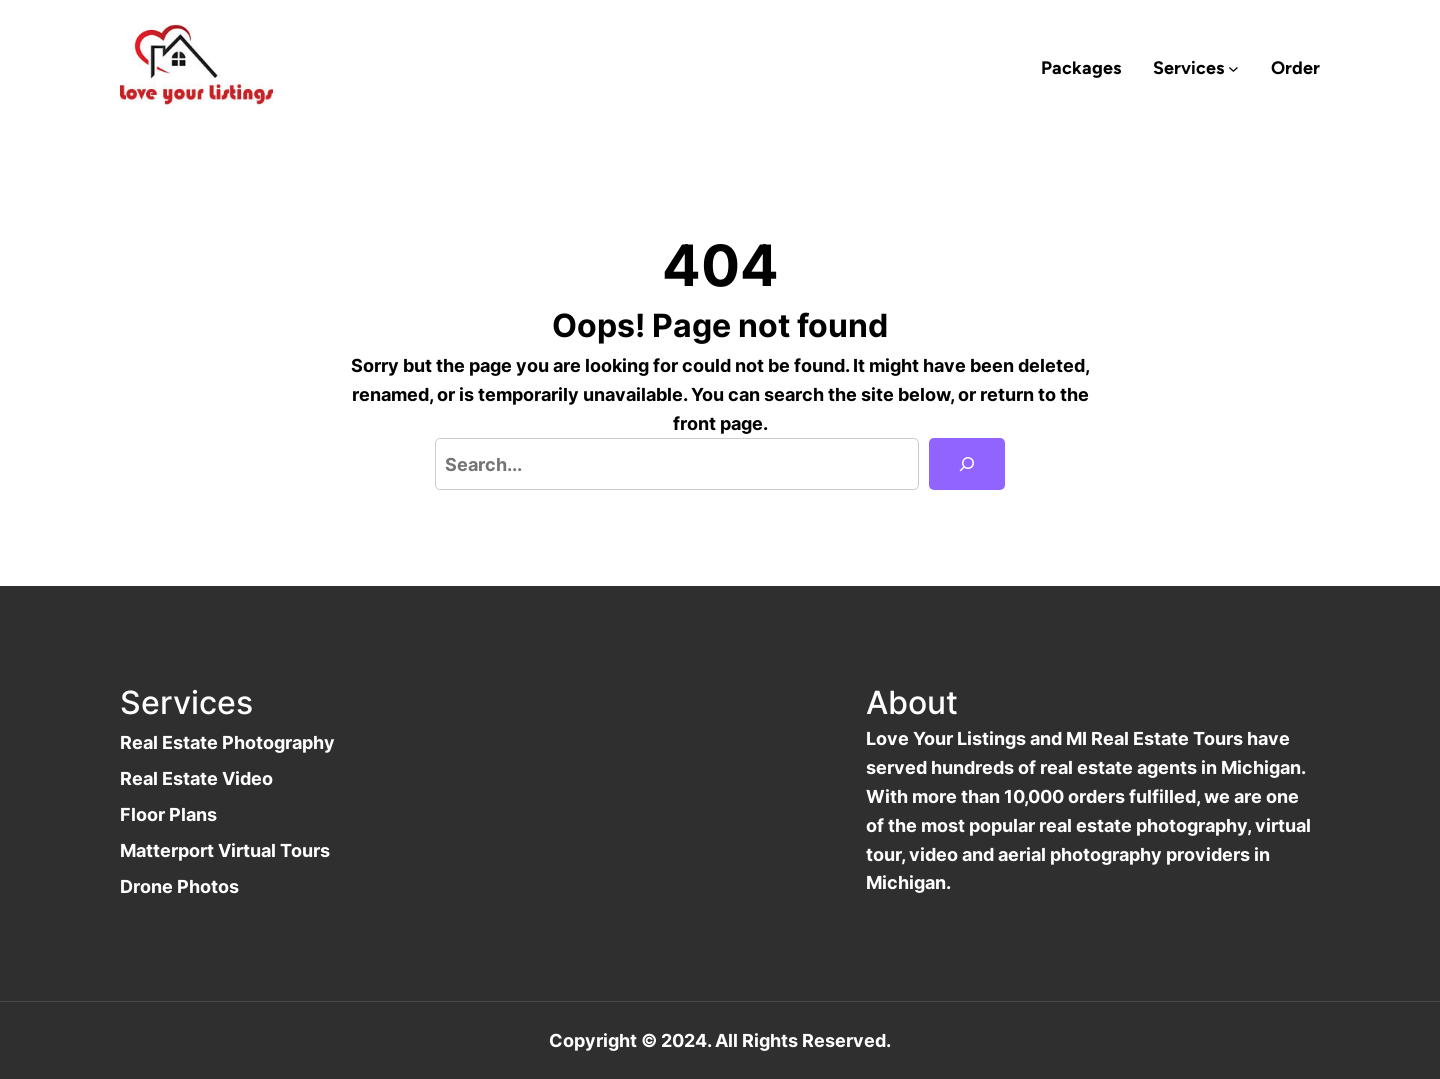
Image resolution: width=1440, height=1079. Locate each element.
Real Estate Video (196, 778)
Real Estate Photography (227, 742)
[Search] (967, 464)
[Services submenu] (1233, 68)
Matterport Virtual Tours (225, 850)
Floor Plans (168, 814)
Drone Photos (179, 886)
